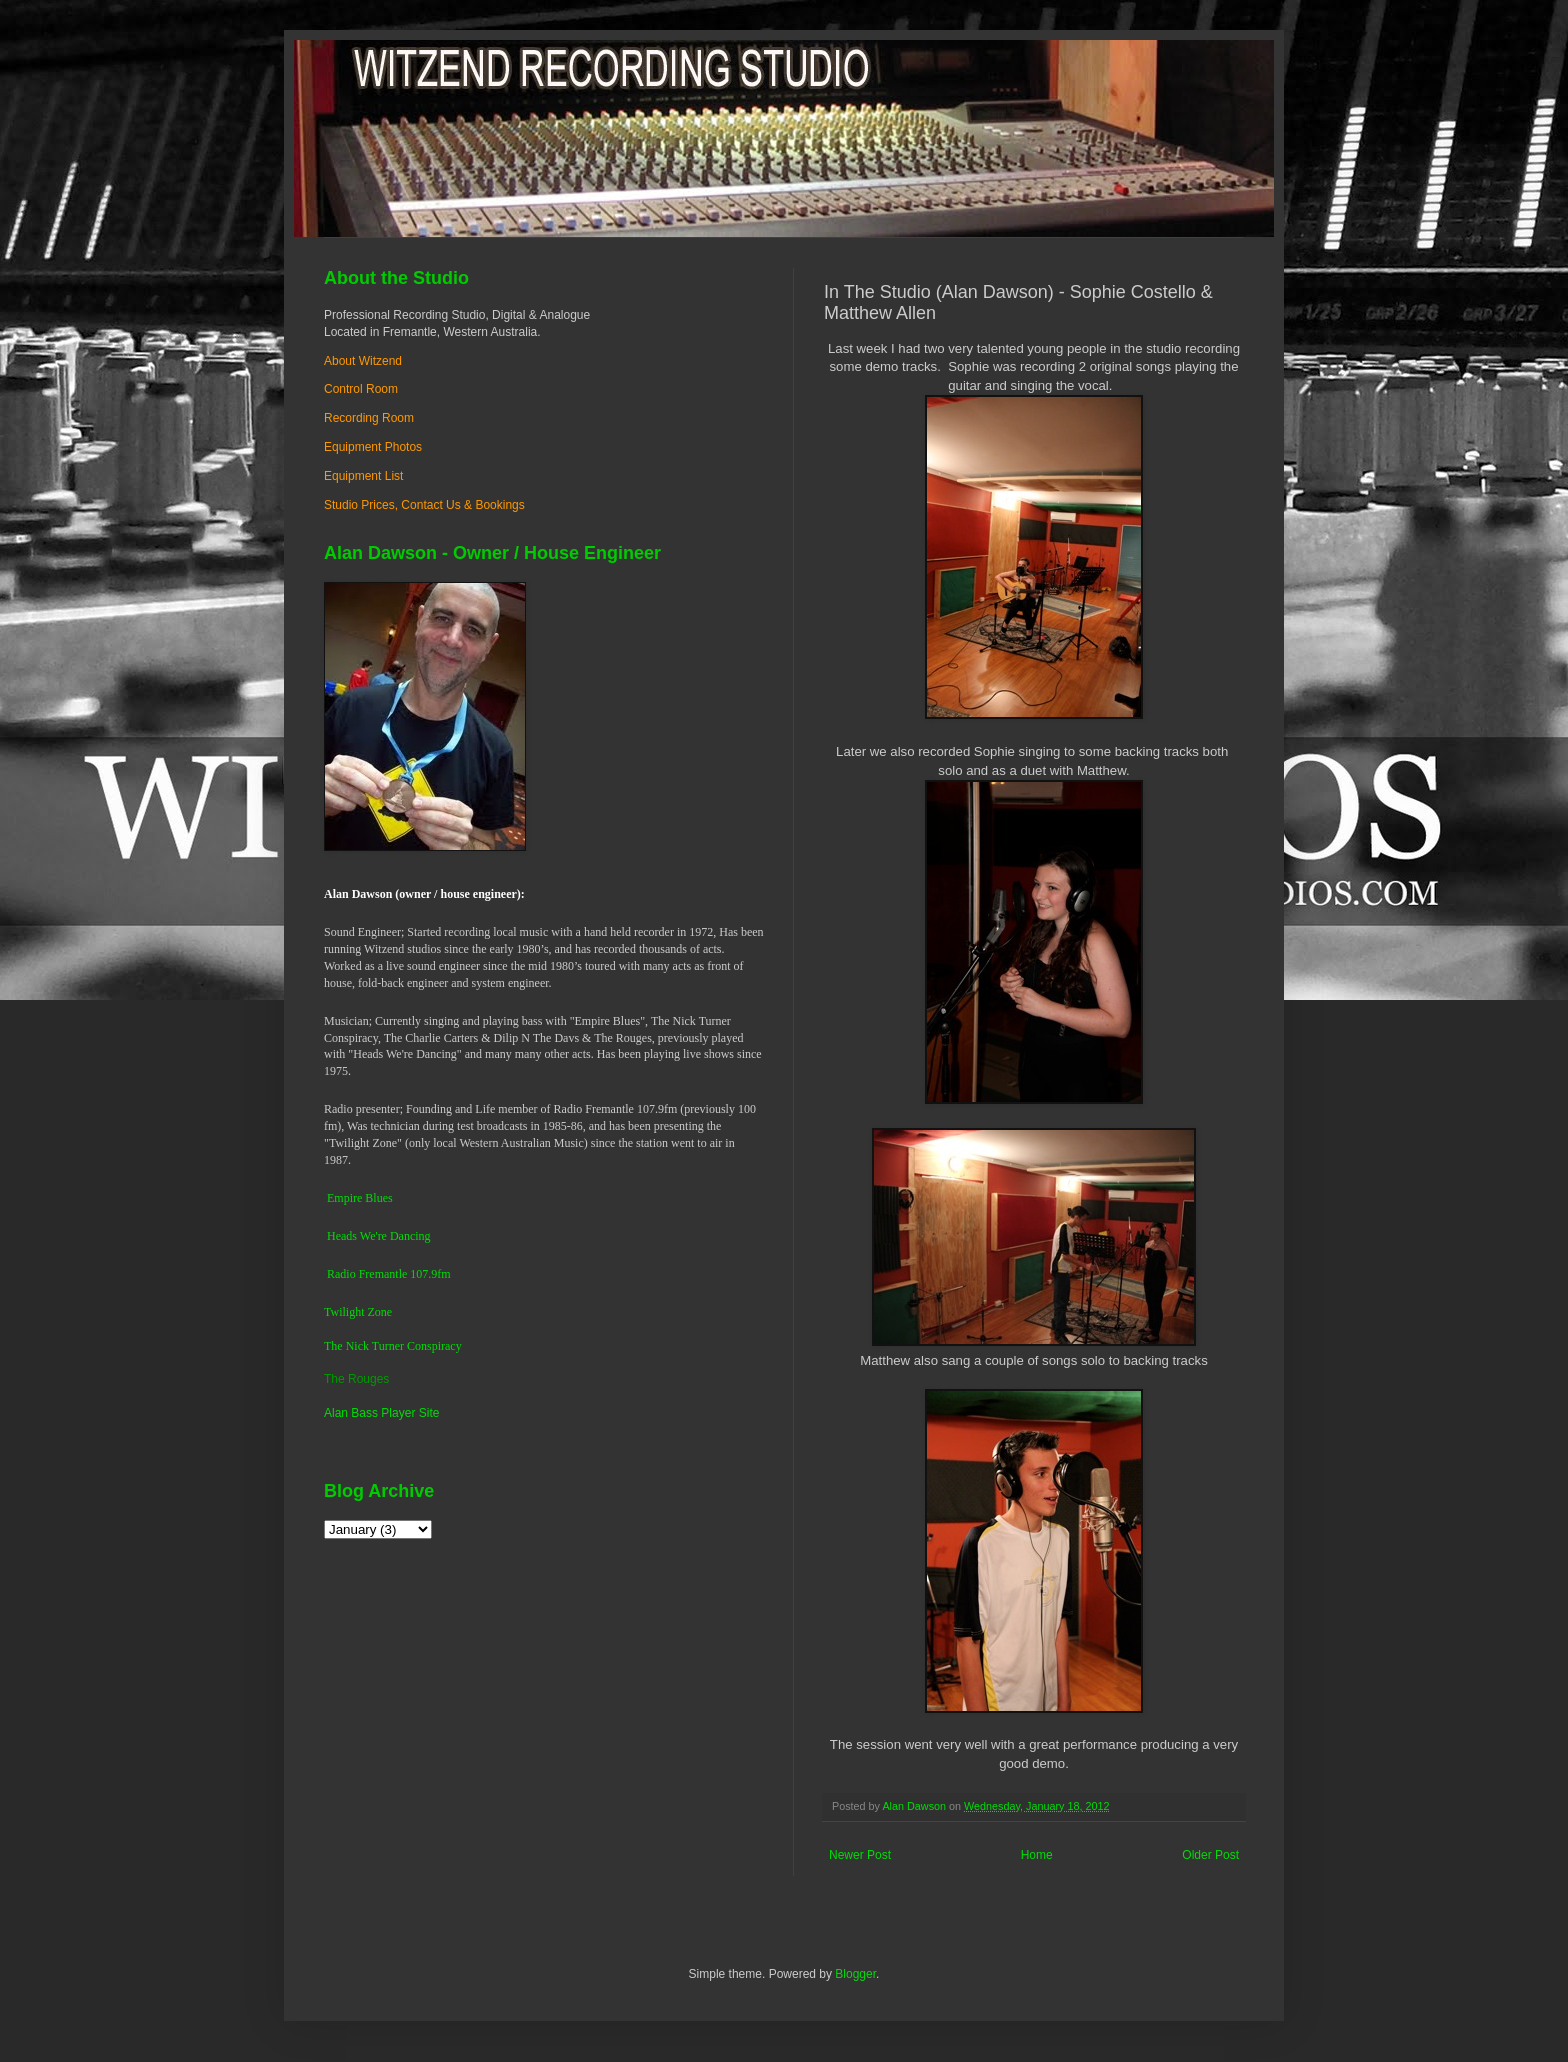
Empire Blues (360, 1198)
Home (1037, 1855)
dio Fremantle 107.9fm (395, 1274)
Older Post (1210, 1855)
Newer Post (860, 1855)
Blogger (855, 1974)
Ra (333, 1274)
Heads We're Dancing (379, 1236)
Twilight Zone (358, 1312)
